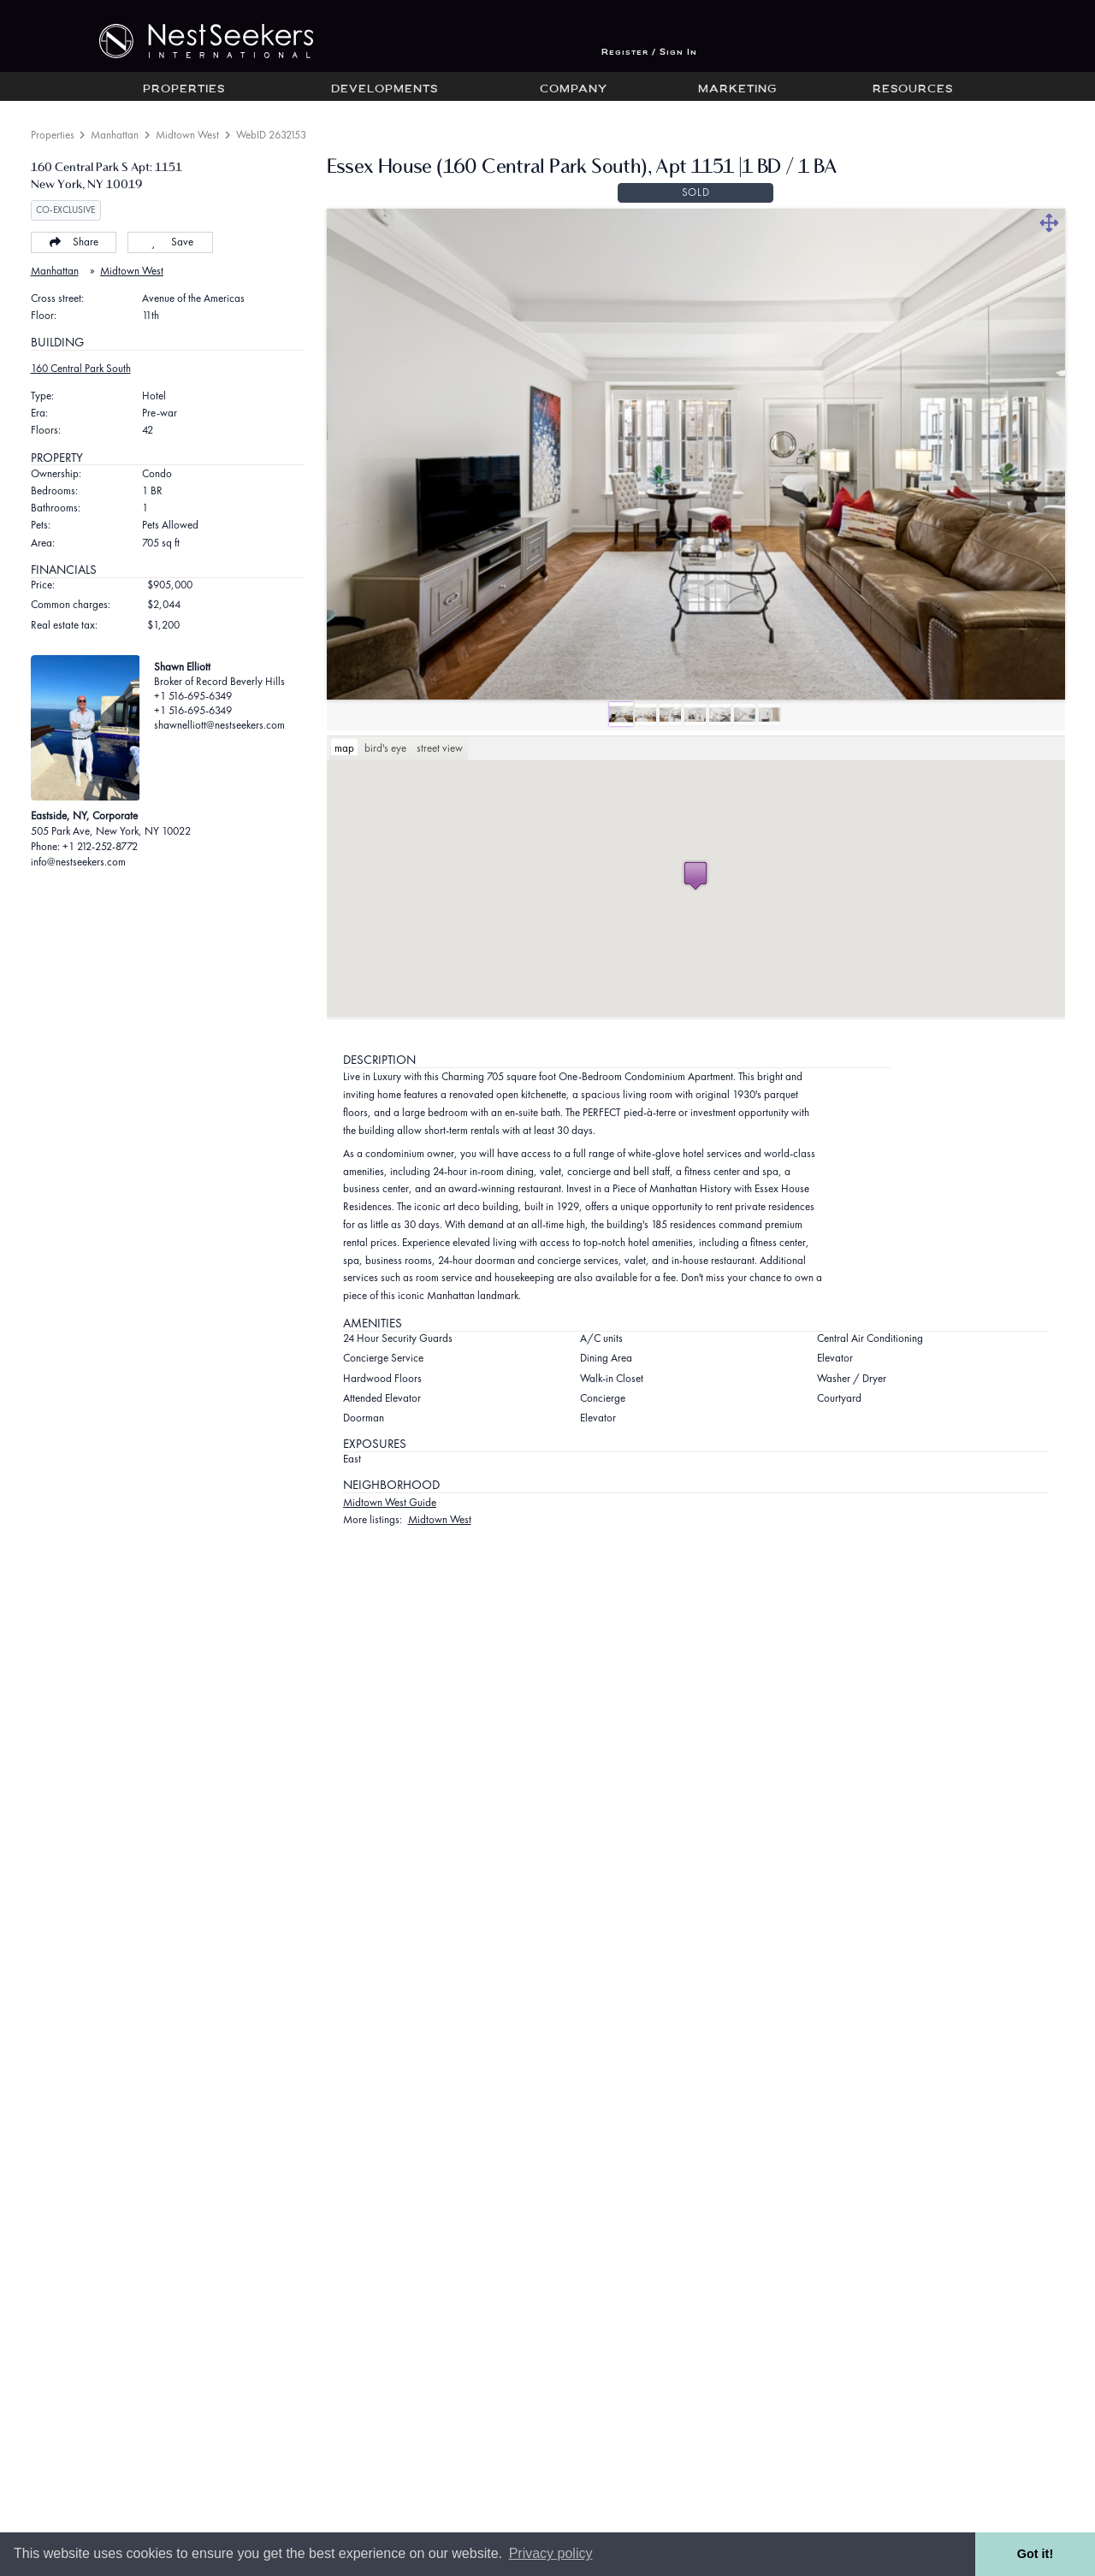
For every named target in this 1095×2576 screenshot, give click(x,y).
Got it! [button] (1035, 2554)
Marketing (737, 90)
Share (73, 241)
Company (573, 90)
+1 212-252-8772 (100, 846)
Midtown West (187, 134)
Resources (913, 90)
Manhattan (115, 134)
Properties (184, 90)
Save (169, 241)
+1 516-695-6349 (193, 695)
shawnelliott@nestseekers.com (219, 725)
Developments (384, 90)
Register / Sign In (649, 52)
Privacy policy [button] (551, 2553)
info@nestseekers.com (78, 861)
